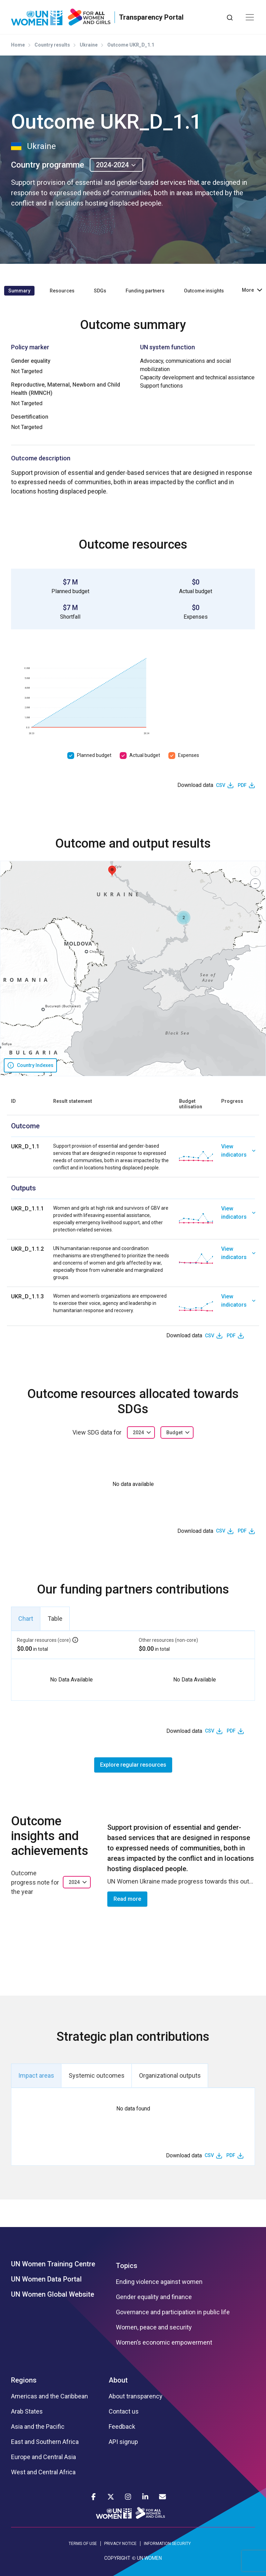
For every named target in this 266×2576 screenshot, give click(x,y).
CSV (220, 785)
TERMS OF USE (83, 2543)
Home (18, 45)
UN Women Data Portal (46, 2279)
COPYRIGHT (117, 2558)
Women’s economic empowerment (164, 2342)
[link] (238, 1156)
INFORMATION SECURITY (167, 2543)
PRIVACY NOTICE (120, 2543)
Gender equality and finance (154, 2297)
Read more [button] (127, 1899)
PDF (242, 785)
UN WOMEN (149, 2558)
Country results (52, 45)
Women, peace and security (154, 2327)
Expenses (188, 755)
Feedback (122, 2426)
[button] (112, 871)
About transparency (135, 2396)
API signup (123, 2441)
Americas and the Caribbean (49, 2396)
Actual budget (144, 755)
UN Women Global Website (52, 2294)
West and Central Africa (43, 2472)
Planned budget (94, 755)
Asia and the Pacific (38, 2426)
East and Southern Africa (45, 2441)
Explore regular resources (133, 1764)
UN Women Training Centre (53, 2264)
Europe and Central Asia (43, 2457)
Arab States (27, 2411)
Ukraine (89, 45)
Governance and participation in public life (173, 2312)
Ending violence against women (159, 2281)
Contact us (124, 2411)
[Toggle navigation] (250, 17)
